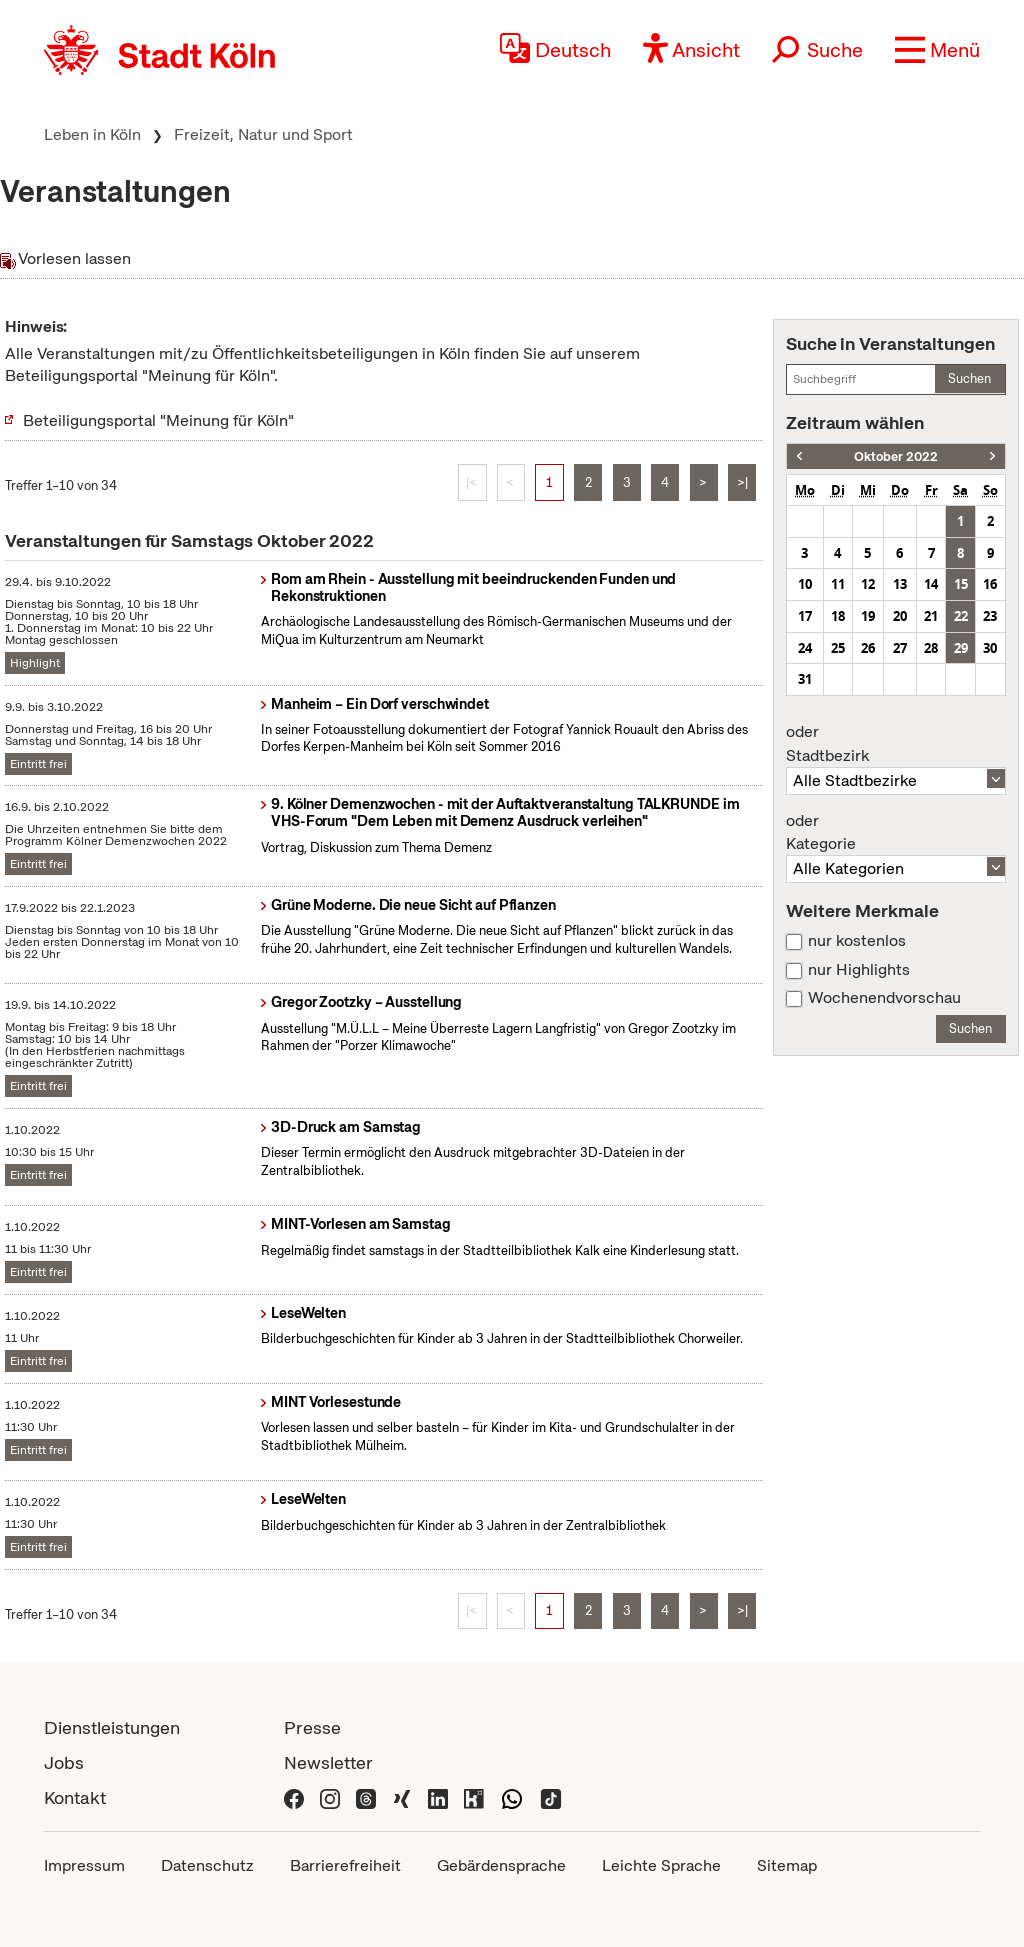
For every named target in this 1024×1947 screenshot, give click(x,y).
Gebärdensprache (501, 1865)
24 (805, 648)
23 (990, 616)
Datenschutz (207, 1865)
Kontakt (75, 1797)
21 (931, 616)
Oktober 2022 (896, 456)
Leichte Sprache (661, 1865)
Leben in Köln (92, 134)
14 (931, 584)
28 (931, 648)
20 (900, 616)
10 (805, 584)
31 (805, 679)
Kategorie (896, 833)
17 (805, 616)
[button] (937, 50)
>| (742, 482)
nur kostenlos (857, 941)
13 (900, 584)
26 (868, 648)
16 (990, 584)
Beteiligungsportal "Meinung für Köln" (158, 420)
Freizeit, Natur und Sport (263, 134)
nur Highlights (859, 970)
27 (900, 648)
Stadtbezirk (896, 744)
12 (868, 584)
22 (961, 616)
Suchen (969, 378)
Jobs (64, 1762)
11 (838, 584)
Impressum (84, 1865)
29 (961, 648)
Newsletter (328, 1762)
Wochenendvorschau (884, 998)
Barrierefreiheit (345, 1865)
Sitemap (787, 1865)
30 (990, 648)
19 (868, 616)
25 (838, 648)
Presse (312, 1727)
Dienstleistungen (112, 1727)
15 (961, 584)
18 (838, 616)
